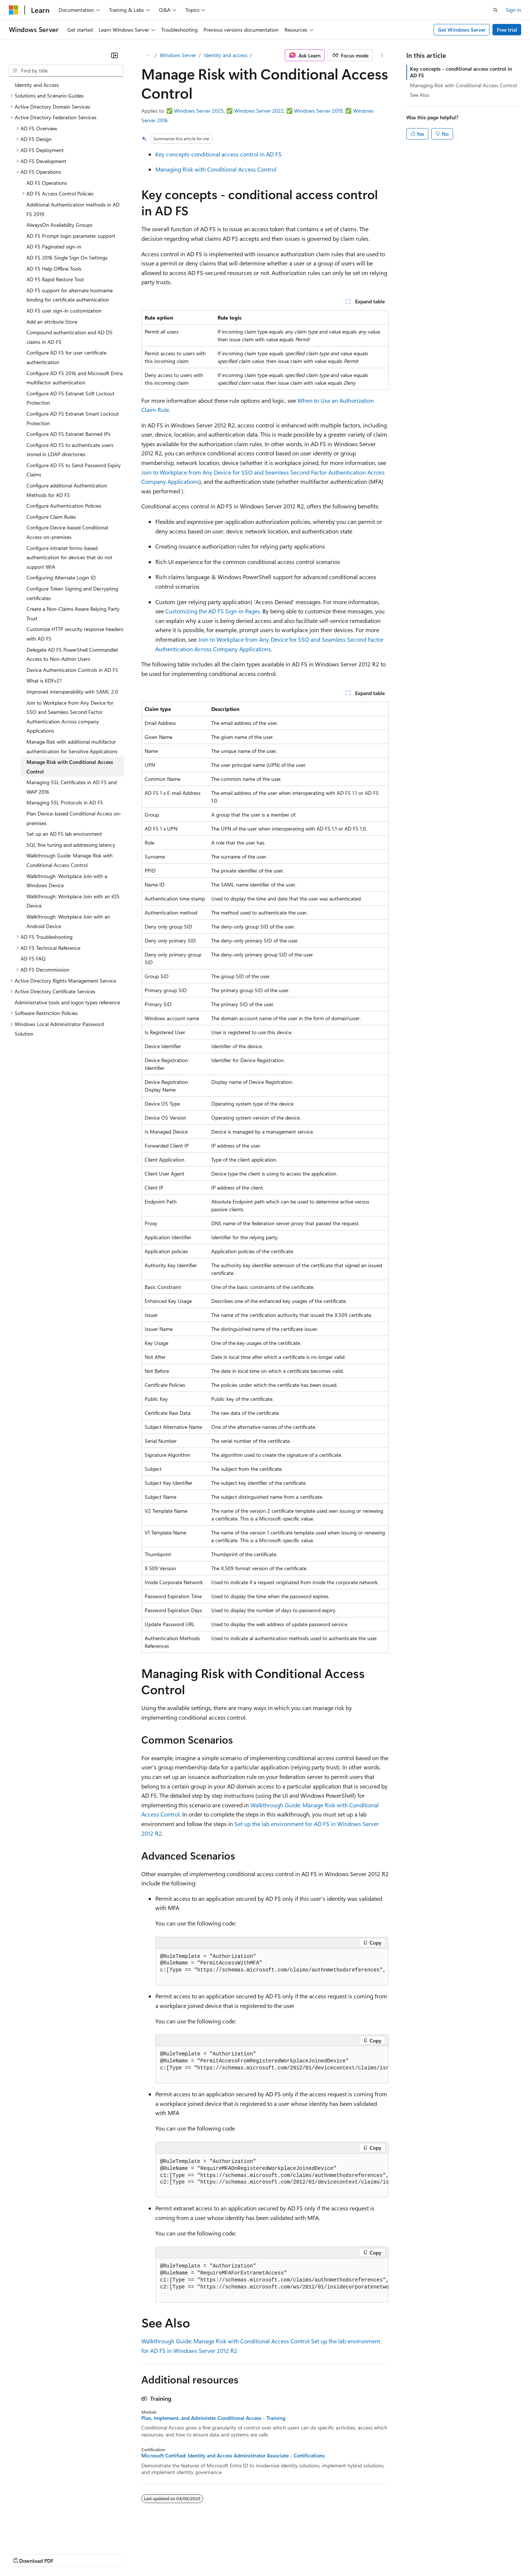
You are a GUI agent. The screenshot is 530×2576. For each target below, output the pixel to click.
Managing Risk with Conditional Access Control (215, 169)
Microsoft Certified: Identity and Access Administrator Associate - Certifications (233, 2455)
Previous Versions (66, 2553)
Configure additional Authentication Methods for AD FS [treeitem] (66, 490)
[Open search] (495, 10)
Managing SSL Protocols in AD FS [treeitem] (64, 802)
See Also (419, 94)
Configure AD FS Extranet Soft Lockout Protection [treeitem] (70, 398)
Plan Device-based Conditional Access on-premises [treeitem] (74, 818)
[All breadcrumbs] (147, 55)
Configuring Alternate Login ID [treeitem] (61, 577)
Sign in (513, 9)
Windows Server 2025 (199, 110)
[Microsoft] (13, 10)
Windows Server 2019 (318, 110)
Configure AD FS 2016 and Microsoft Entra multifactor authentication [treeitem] (74, 378)
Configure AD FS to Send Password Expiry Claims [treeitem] (73, 470)
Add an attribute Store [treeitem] (51, 321)
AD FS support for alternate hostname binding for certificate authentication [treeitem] (69, 295)
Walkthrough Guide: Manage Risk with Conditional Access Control (225, 2341)
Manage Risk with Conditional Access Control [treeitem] (69, 766)
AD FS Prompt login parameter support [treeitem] (70, 235)
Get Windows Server (461, 29)
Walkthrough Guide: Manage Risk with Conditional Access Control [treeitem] (69, 860)
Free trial (507, 29)
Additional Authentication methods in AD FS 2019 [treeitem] (73, 209)
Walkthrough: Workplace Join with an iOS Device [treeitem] (73, 901)
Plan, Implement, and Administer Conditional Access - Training (213, 2418)
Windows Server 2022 (259, 110)
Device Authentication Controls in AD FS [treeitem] (72, 669)
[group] (272, 1967)
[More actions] (382, 55)
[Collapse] (114, 55)
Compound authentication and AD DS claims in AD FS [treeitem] (69, 337)
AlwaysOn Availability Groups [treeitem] (59, 224)
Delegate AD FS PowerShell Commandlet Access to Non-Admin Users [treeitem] (72, 654)
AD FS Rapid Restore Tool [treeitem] (55, 279)
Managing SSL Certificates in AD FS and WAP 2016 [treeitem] (71, 787)
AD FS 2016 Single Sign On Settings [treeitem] (66, 257)
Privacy (161, 2553)
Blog (100, 2553)
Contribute (132, 2553)
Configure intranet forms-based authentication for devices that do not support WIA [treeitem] (69, 557)
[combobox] (66, 71)
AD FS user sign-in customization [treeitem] (64, 310)
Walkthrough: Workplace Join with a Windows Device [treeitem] (66, 881)
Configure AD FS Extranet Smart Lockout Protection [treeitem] (72, 418)
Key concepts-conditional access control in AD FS (218, 154)
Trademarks (305, 2553)
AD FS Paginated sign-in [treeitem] (53, 246)
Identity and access (225, 55)
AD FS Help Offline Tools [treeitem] (53, 268)
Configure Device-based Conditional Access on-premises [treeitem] (67, 532)
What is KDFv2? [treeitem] (44, 680)
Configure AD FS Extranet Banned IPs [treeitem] (68, 433)
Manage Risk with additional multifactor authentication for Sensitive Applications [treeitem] (71, 746)
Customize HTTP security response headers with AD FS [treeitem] (74, 634)
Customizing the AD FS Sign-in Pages (212, 611)
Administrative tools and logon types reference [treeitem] (67, 1002)
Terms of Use (268, 2553)
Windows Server (178, 55)
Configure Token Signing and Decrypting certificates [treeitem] (72, 593)
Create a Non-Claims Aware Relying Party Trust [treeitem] (73, 613)
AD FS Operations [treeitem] (46, 182)
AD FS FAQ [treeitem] (33, 958)
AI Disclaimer (23, 2553)
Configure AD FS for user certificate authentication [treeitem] (66, 357)
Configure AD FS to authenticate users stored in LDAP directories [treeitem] (69, 449)
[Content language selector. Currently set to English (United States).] (42, 2536)
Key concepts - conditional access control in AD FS (461, 72)
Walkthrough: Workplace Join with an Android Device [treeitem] (68, 921)
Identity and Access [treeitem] (37, 84)
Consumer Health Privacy (211, 2553)
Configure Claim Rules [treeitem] (51, 516)
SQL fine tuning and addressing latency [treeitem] (70, 844)
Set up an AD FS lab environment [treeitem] (64, 833)
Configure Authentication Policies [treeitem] (63, 505)
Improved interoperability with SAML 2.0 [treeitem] (72, 691)
